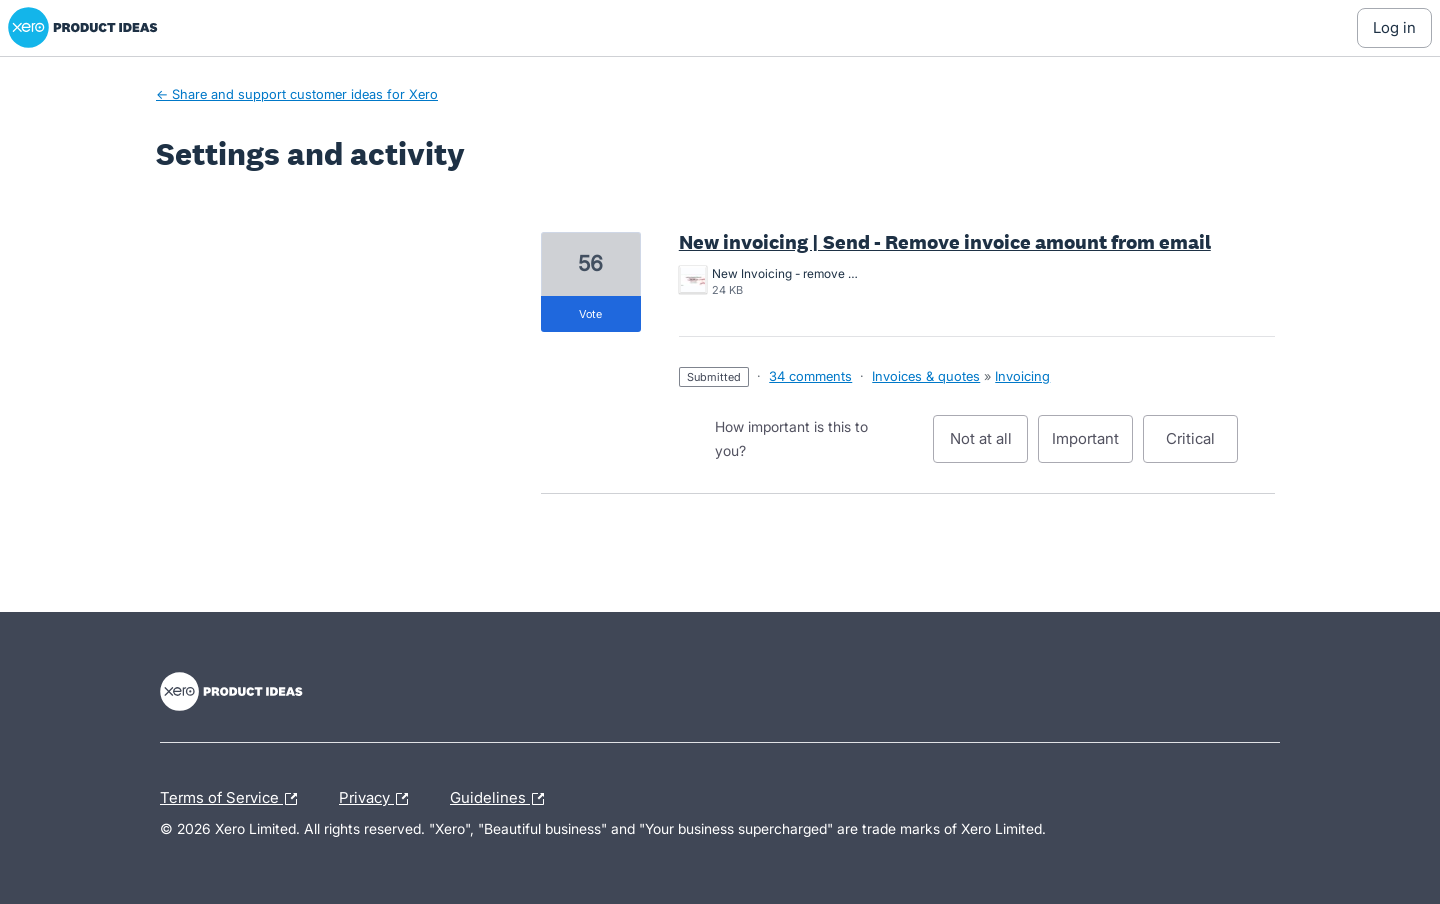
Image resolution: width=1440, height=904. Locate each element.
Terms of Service (233, 799)
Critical (1202, 446)
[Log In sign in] (1394, 28)
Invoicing (1022, 376)
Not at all (989, 446)
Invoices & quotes (926, 376)
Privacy (378, 799)
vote (590, 314)
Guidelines (502, 799)
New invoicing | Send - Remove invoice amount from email (945, 242)
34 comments (810, 376)
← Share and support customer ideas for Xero (297, 94)
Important (1092, 446)
